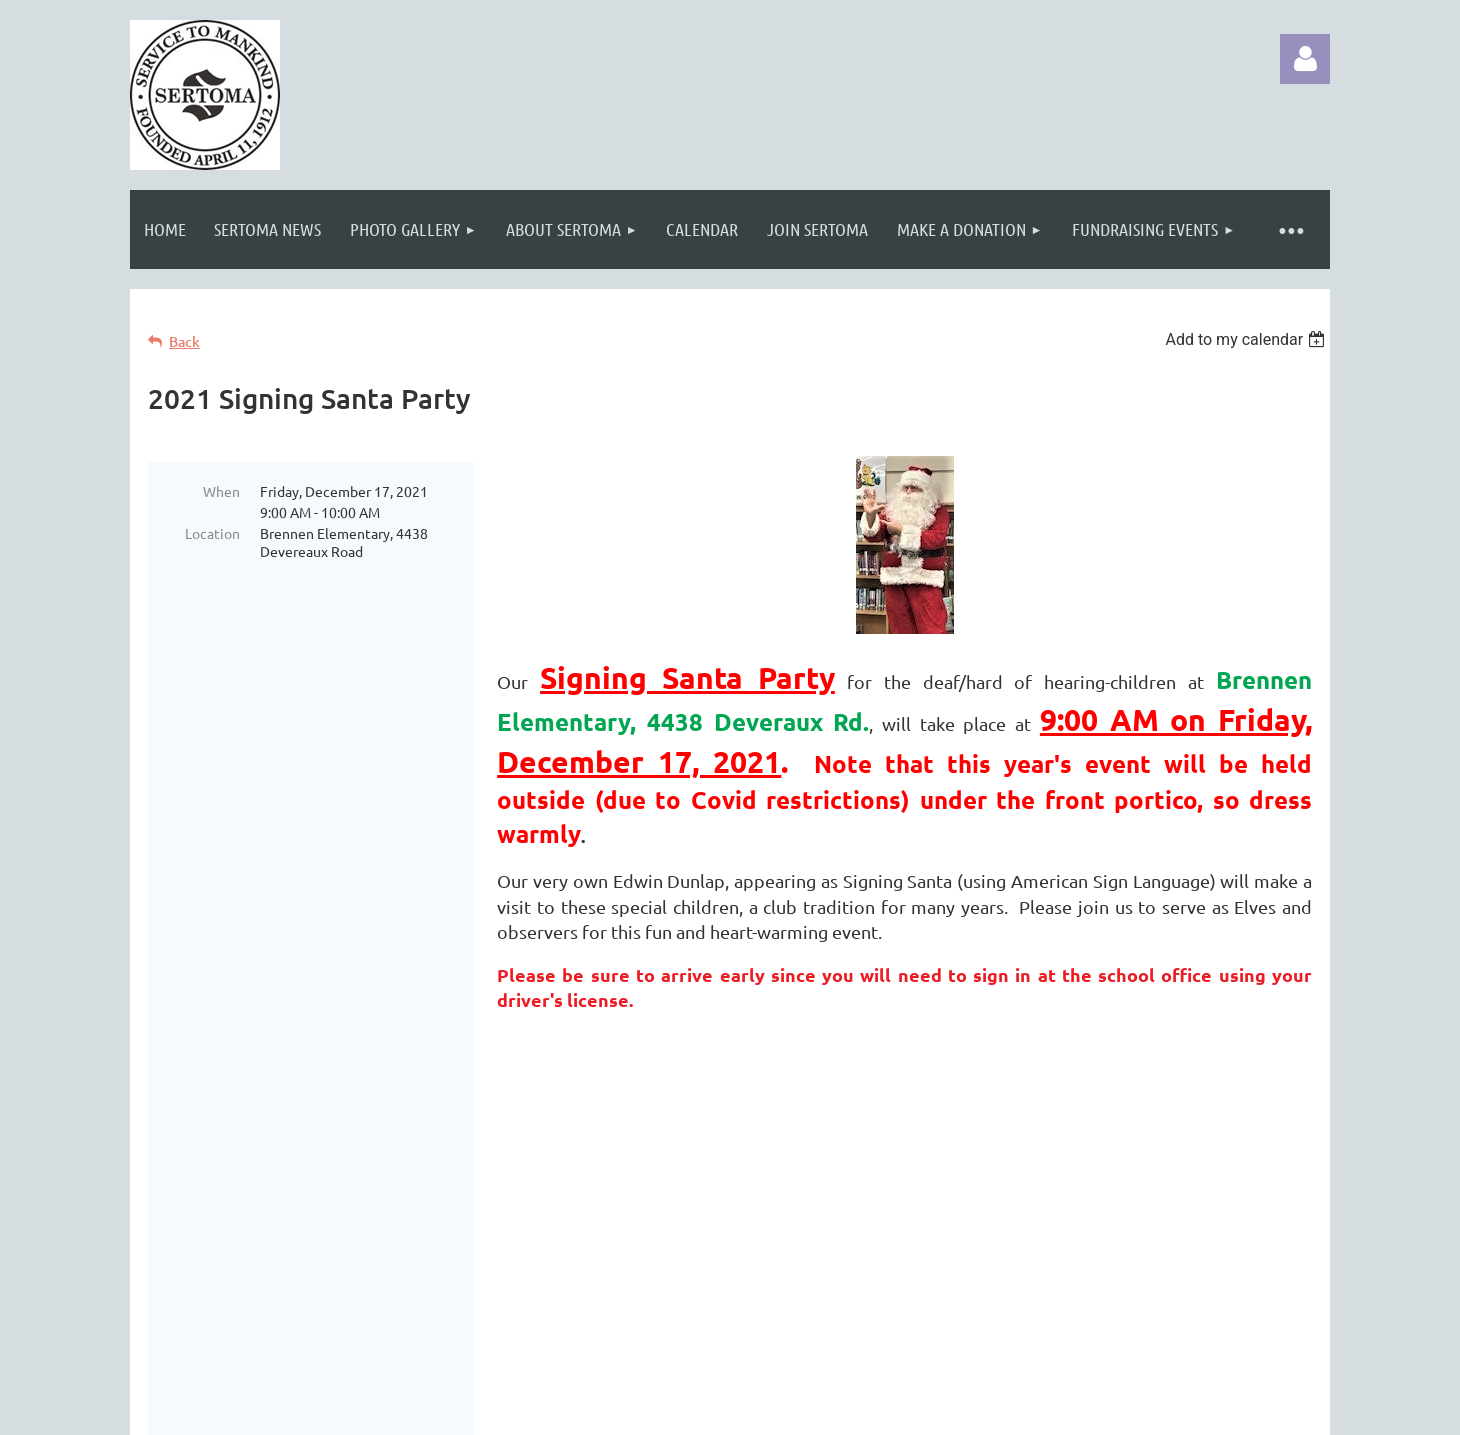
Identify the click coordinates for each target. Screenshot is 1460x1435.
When (221, 491)
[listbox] (1247, 339)
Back (184, 341)
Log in (1305, 59)
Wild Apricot (1091, 1409)
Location (212, 533)
